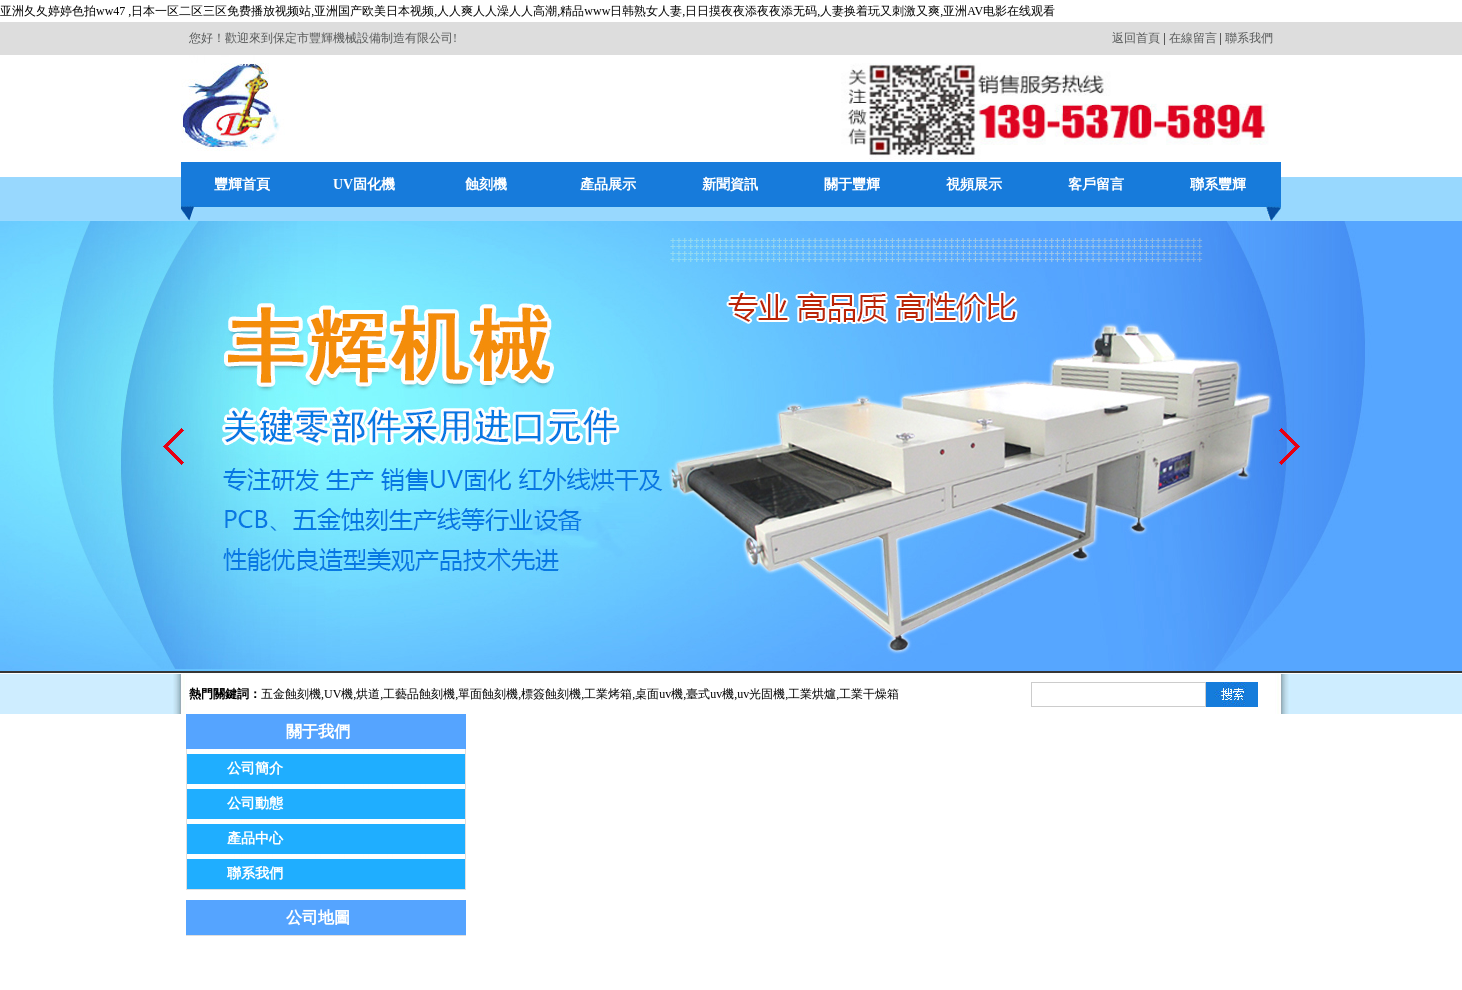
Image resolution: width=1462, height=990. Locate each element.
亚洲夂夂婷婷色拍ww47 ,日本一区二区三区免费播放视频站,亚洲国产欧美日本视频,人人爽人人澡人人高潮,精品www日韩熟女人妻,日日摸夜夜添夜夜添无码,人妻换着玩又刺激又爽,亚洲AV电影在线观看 (527, 11)
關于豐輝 (852, 184)
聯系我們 (1249, 38)
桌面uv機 (659, 694)
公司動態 (255, 803)
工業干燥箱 (869, 694)
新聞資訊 (730, 184)
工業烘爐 (812, 694)
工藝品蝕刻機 (419, 694)
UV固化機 (364, 184)
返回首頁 (1136, 38)
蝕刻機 (486, 184)
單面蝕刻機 (488, 694)
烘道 (368, 694)
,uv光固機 (759, 694)
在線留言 (1193, 38)
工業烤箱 (608, 694)
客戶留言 (1096, 184)
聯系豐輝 (1218, 184)
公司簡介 (255, 768)
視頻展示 (974, 184)
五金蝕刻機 (291, 694)
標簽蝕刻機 (551, 694)
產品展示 (608, 184)
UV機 (338, 694)
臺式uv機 (710, 694)
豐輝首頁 (242, 184)
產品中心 (255, 838)
